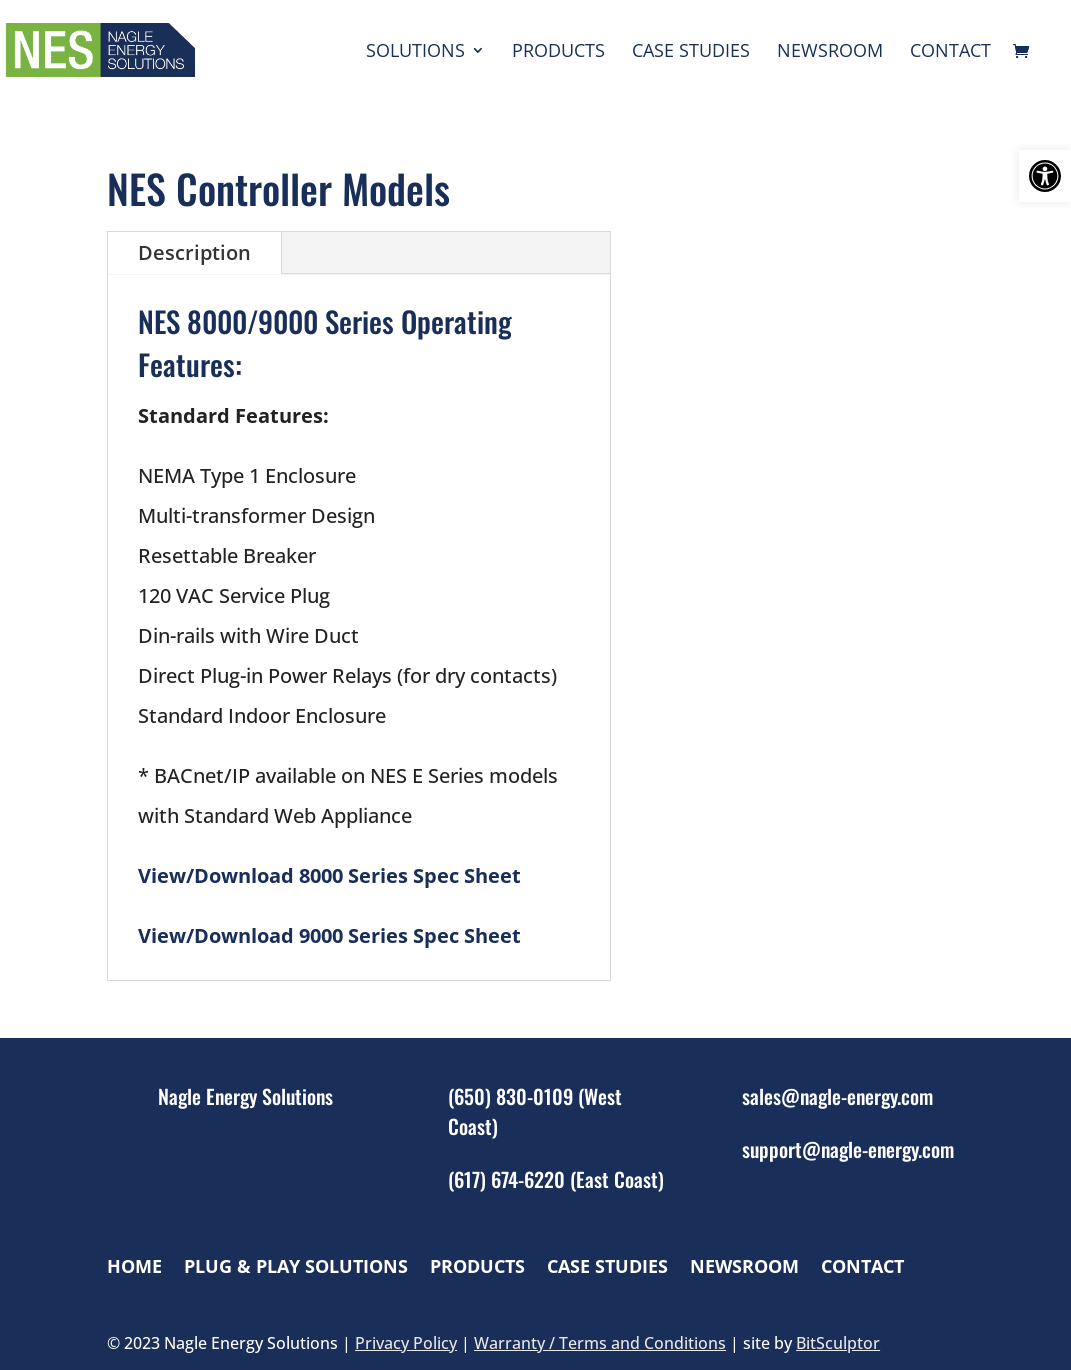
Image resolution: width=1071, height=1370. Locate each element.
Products (558, 52)
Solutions (415, 52)
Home (134, 1266)
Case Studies (691, 52)
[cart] (1026, 52)
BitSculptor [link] (838, 1343)
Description (194, 252)
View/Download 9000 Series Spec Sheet (329, 935)
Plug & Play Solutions (296, 1266)
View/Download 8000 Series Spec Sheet (329, 875)
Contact (950, 52)
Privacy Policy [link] (406, 1343)
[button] (1045, 176)
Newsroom (830, 52)
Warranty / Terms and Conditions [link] (600, 1343)
